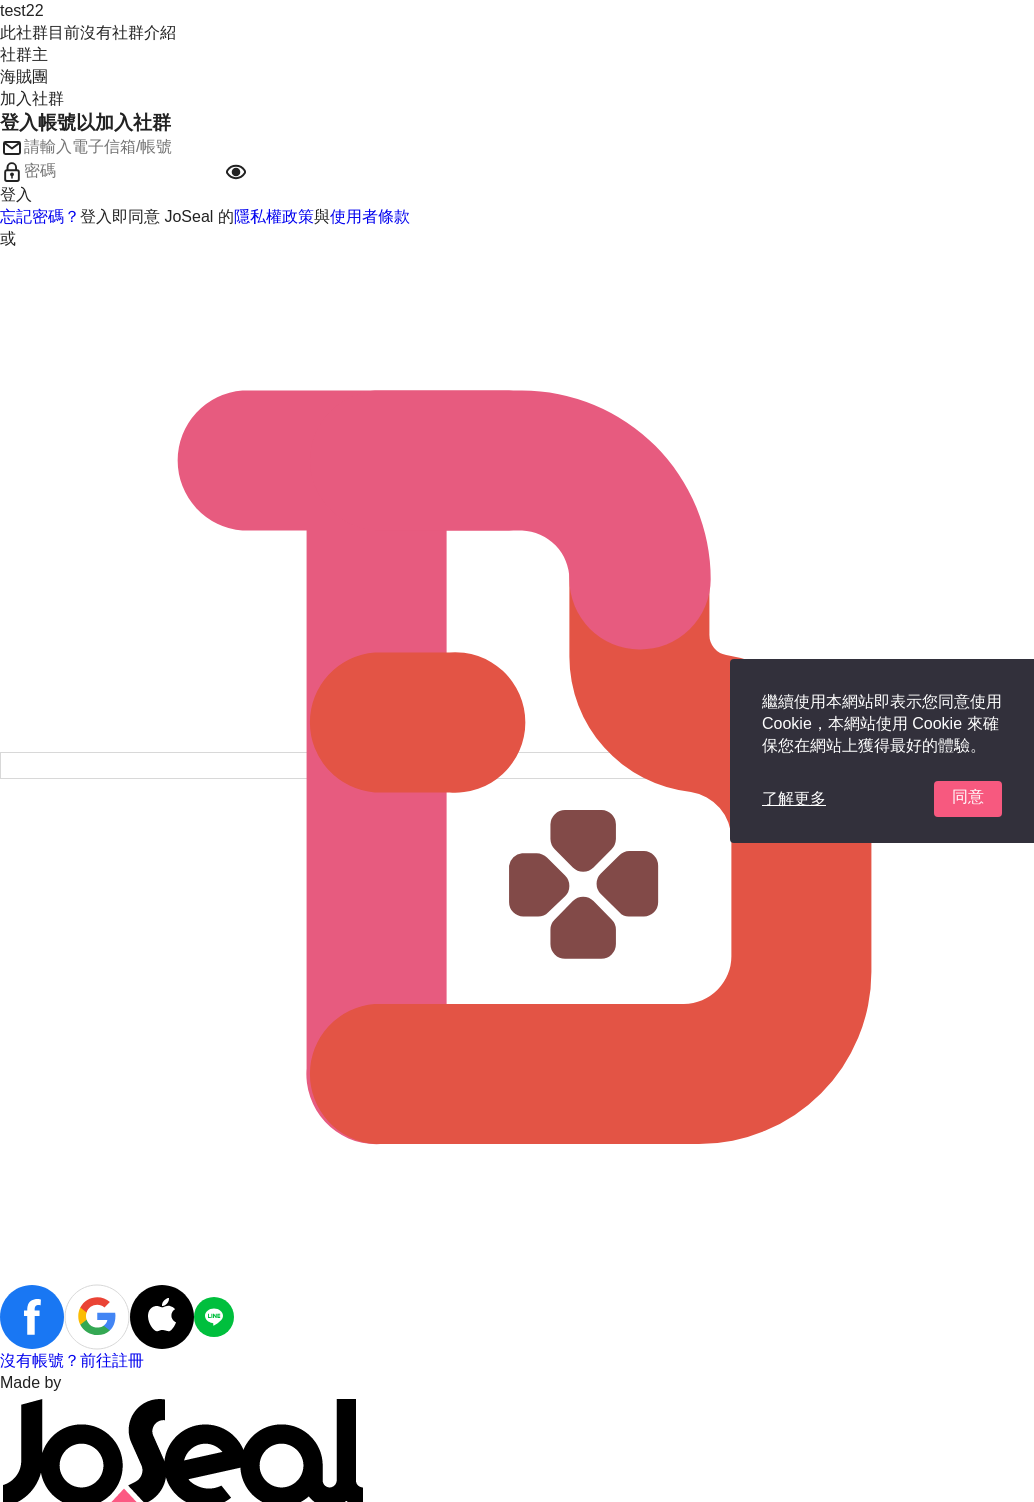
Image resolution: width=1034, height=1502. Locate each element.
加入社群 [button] (32, 98)
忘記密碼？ (40, 216)
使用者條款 (370, 216)
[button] (236, 172)
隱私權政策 (274, 216)
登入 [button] (16, 194)
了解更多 (794, 798)
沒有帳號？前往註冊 (72, 1360)
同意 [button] (968, 796)
